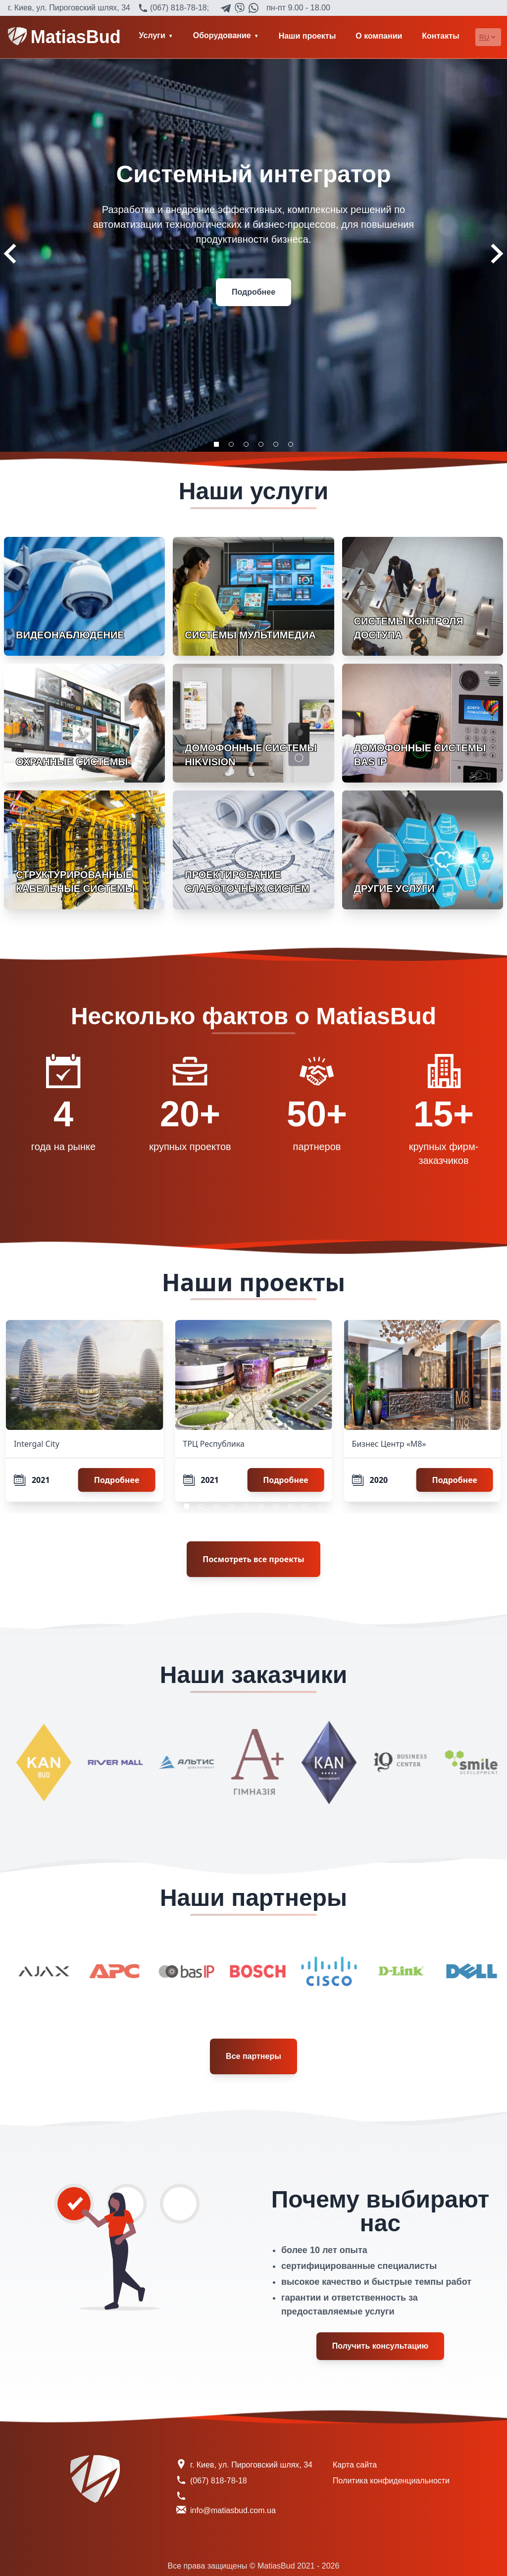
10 (320, 1506)
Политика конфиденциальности (391, 2480)
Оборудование (222, 35)
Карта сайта (355, 2465)
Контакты (440, 36)
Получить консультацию (380, 2346)
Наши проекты (307, 36)
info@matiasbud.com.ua (233, 2510)
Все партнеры (253, 2056)
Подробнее (253, 292)
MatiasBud (64, 37)
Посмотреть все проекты (253, 1559)
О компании (378, 36)
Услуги (152, 35)
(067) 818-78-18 (178, 7)
